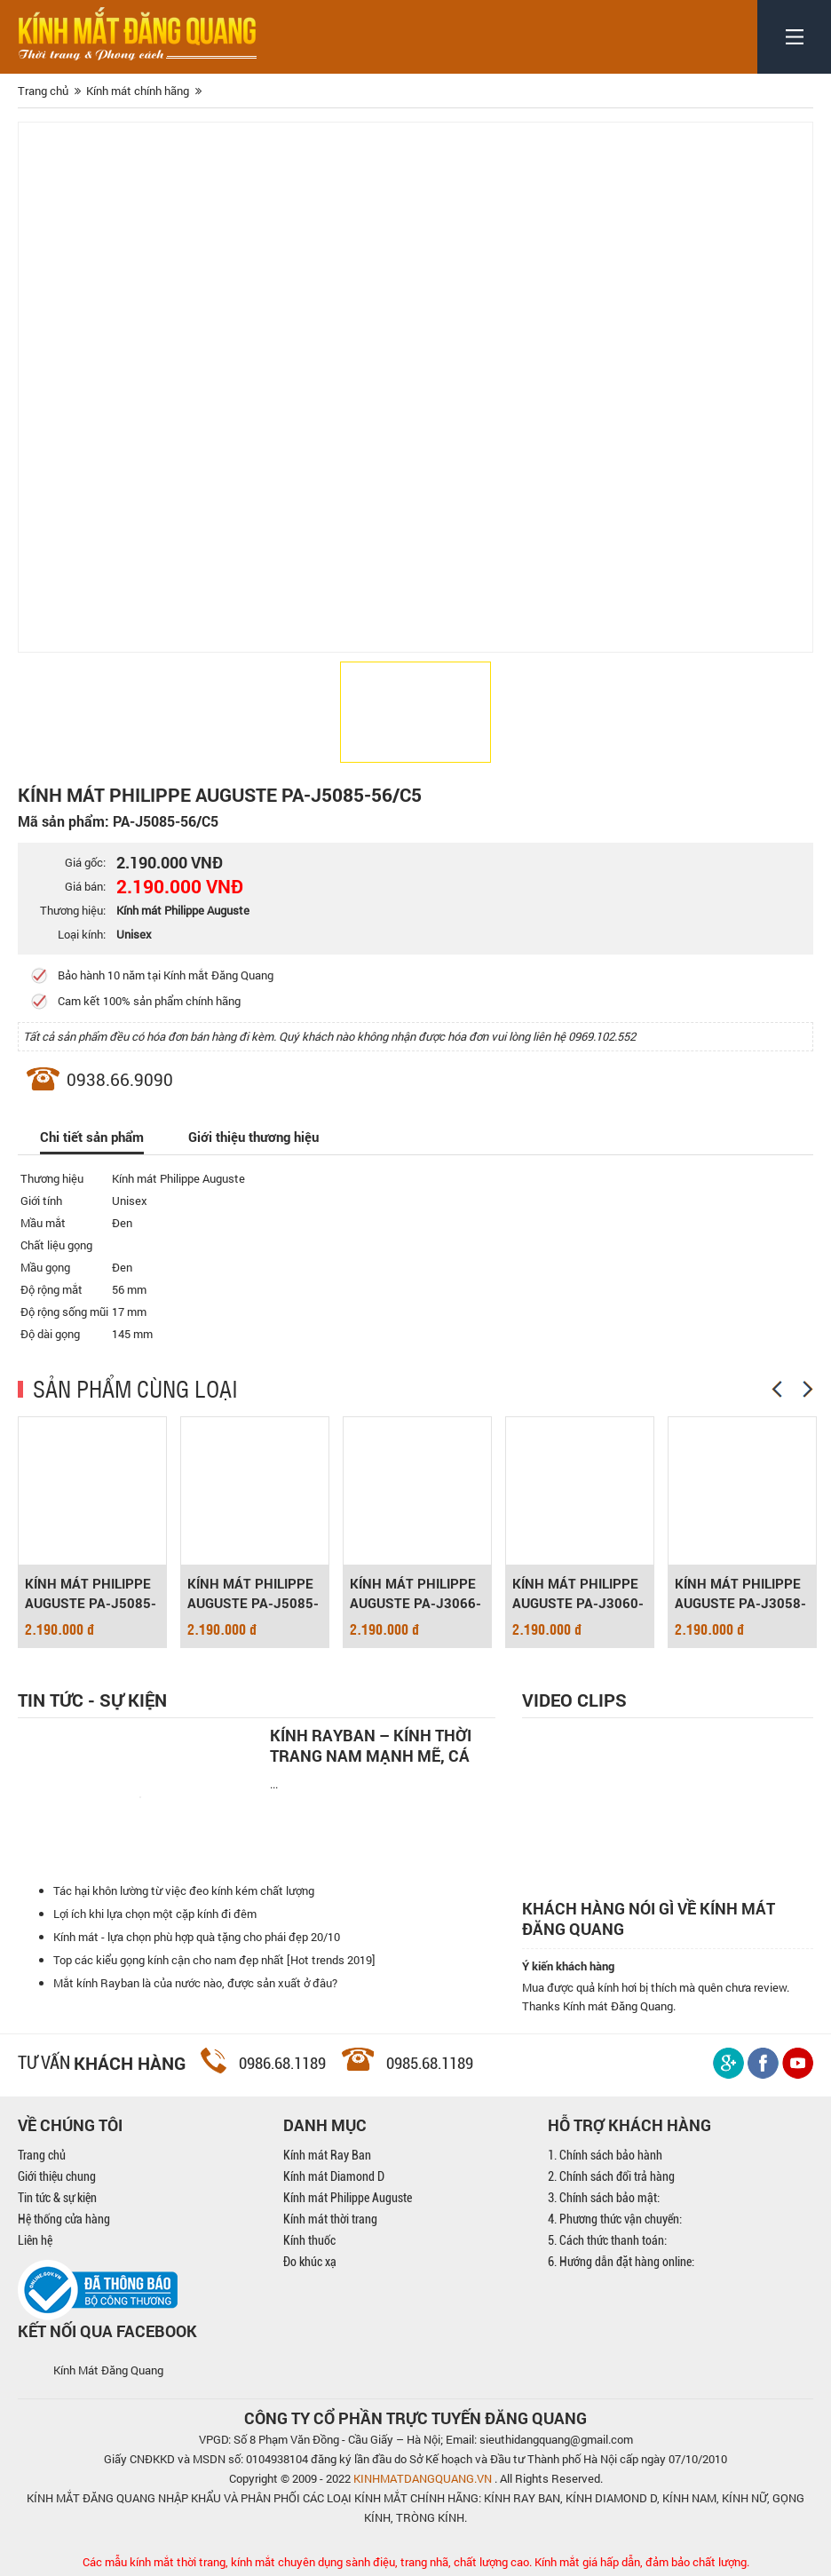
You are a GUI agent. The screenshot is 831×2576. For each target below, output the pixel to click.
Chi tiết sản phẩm (92, 1136)
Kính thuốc (309, 2240)
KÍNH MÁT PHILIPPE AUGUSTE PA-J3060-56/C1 (578, 1593)
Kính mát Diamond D (333, 2176)
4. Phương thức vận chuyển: (615, 2219)
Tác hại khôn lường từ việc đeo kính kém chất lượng (183, 1890)
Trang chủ (42, 2155)
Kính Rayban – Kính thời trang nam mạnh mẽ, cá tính (370, 1745)
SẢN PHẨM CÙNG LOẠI (135, 1388)
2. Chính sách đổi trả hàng (611, 2176)
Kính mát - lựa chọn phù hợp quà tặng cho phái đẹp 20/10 (196, 1937)
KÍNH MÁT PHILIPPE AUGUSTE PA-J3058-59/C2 (740, 1593)
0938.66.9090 (120, 1079)
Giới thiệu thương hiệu (253, 1136)
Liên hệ (35, 2240)
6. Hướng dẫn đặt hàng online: (621, 2262)
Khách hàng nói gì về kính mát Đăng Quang (648, 1918)
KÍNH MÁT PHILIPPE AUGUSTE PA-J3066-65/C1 (415, 1593)
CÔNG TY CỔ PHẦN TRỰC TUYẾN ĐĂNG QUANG (415, 2418)
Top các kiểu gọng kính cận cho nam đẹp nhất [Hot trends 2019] (214, 1960)
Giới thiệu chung (57, 2176)
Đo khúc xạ (309, 2262)
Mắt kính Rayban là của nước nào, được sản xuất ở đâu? (195, 1983)
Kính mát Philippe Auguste (347, 2198)
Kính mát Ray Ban (327, 2155)
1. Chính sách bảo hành (605, 2155)
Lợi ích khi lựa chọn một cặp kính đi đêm (155, 1914)
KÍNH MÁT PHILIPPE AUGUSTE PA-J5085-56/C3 (90, 1593)
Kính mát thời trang (330, 2219)
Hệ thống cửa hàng (64, 2219)
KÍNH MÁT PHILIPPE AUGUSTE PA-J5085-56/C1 (253, 1593)
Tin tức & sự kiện (57, 2198)
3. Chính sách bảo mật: (604, 2198)
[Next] (808, 1389)
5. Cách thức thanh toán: (607, 2240)
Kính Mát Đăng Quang (108, 2370)
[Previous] (777, 1389)
